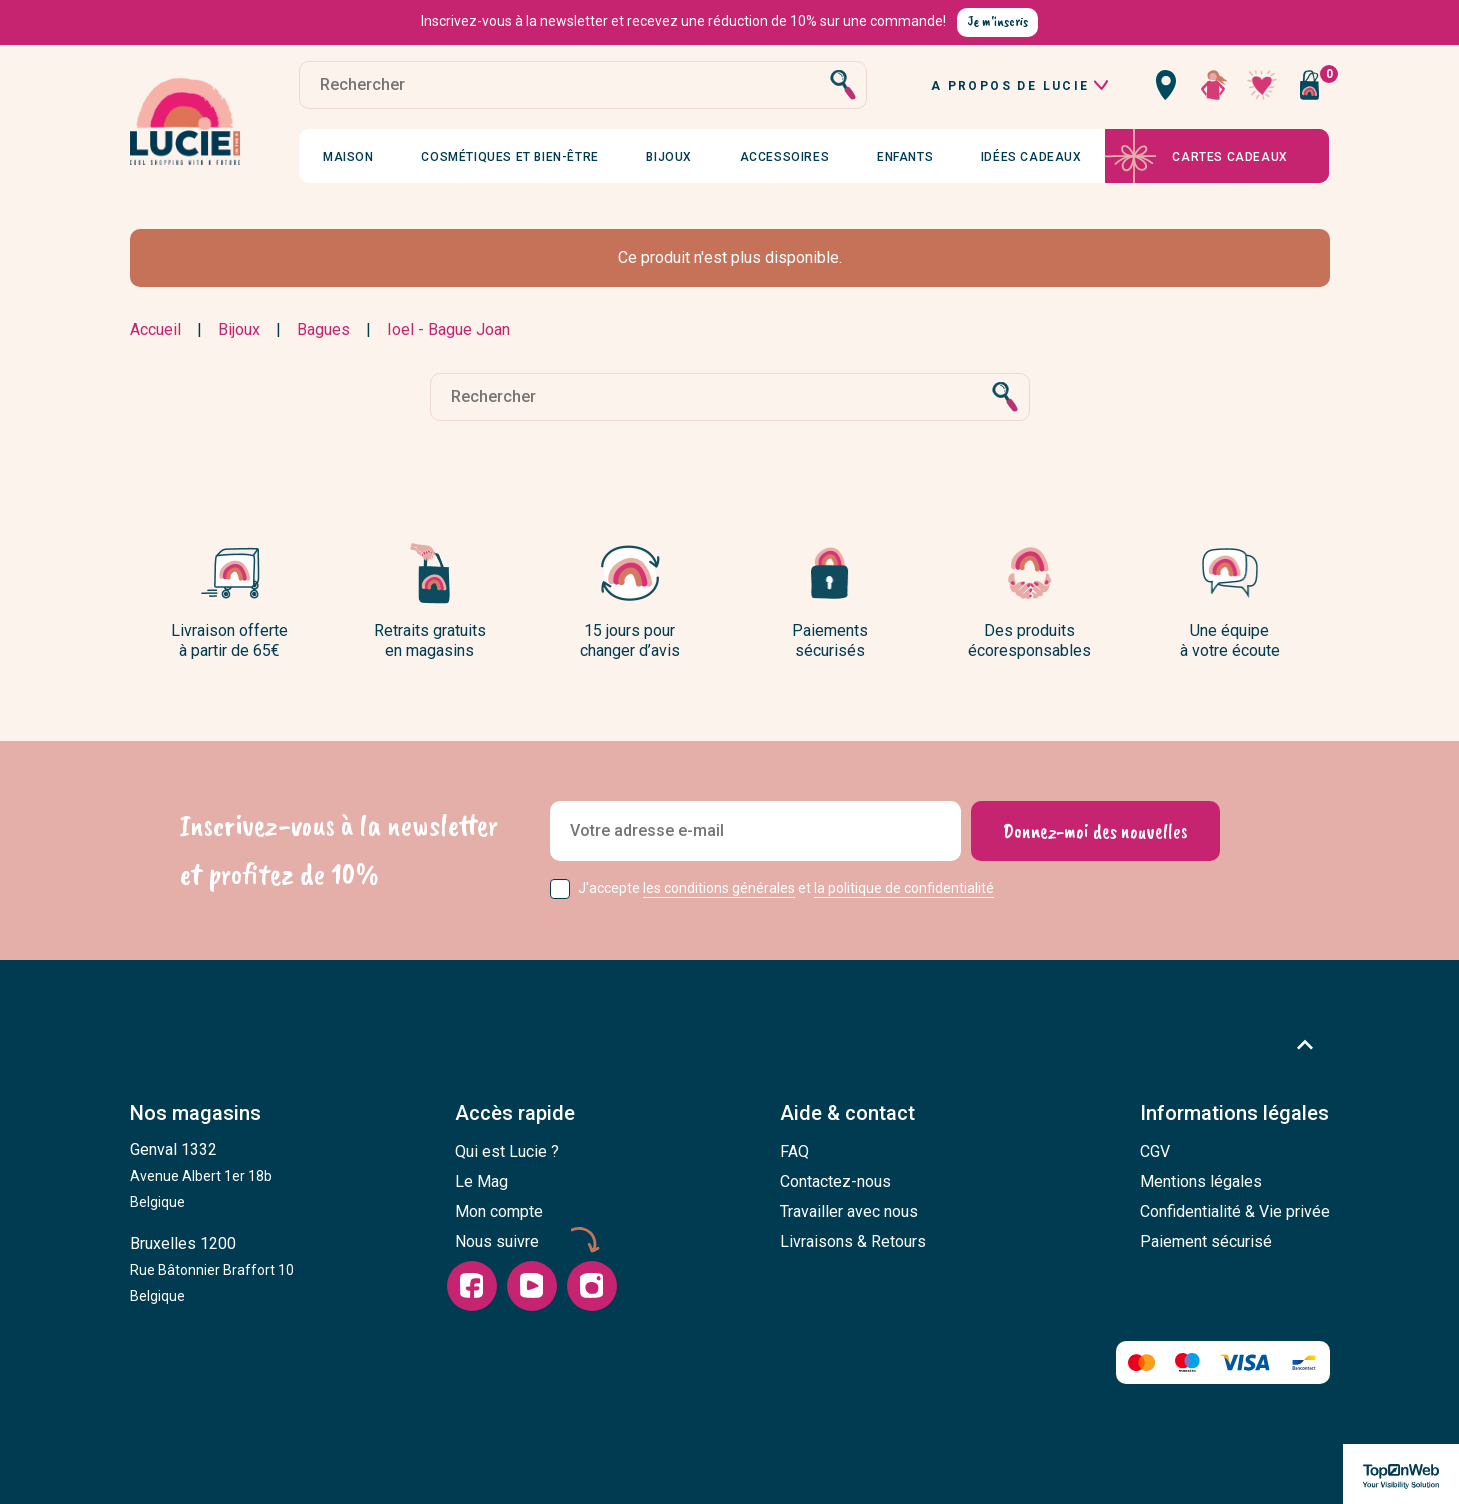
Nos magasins (195, 1113)
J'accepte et (786, 888)
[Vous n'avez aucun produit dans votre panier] (1310, 85)
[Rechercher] (583, 85)
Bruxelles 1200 (212, 1269)
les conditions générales (719, 888)
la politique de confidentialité (904, 888)
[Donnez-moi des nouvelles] (1095, 831)
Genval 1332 (201, 1175)
